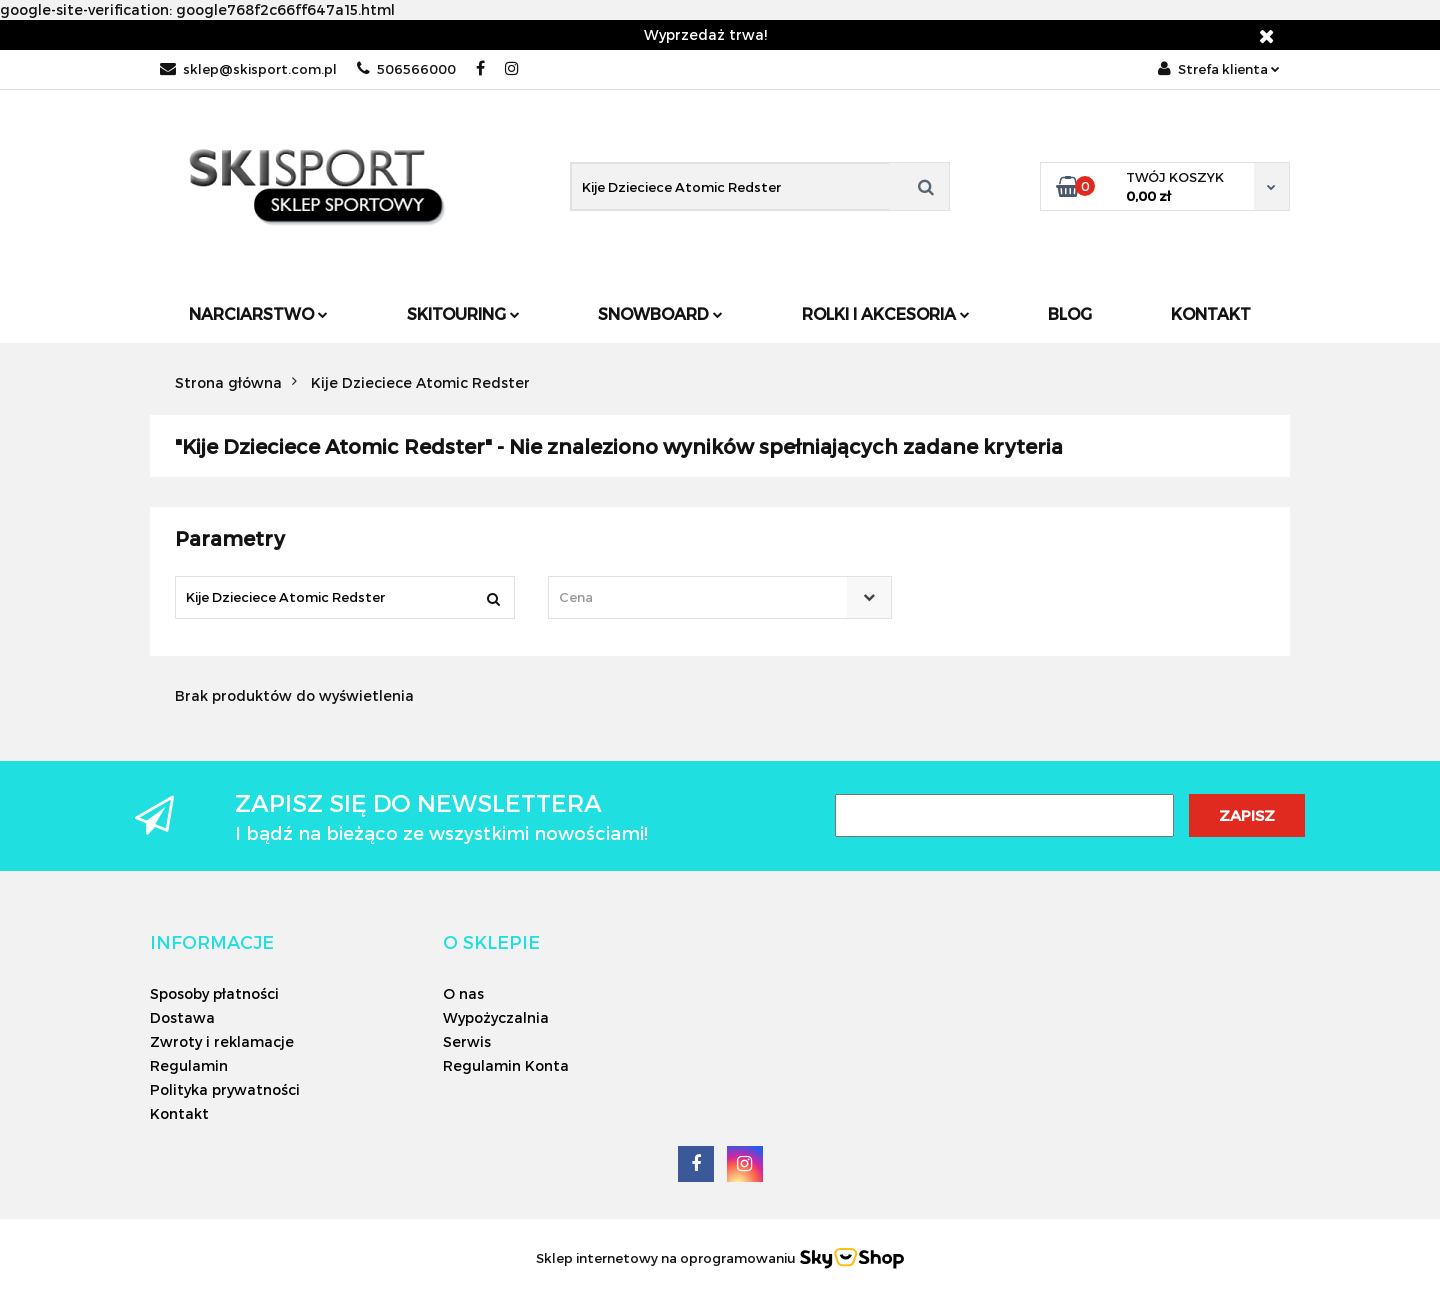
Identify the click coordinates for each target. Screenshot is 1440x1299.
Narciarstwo (258, 313)
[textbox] (702, 597)
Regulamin (189, 1065)
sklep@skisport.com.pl (248, 69)
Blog (1070, 313)
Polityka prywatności (225, 1089)
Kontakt (1211, 313)
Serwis (467, 1041)
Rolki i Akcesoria (886, 313)
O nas (463, 993)
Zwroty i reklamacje (222, 1041)
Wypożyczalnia (496, 1017)
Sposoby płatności (214, 993)
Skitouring (463, 313)
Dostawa (182, 1017)
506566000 (406, 69)
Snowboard (660, 313)
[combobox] (719, 597)
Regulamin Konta (506, 1065)
